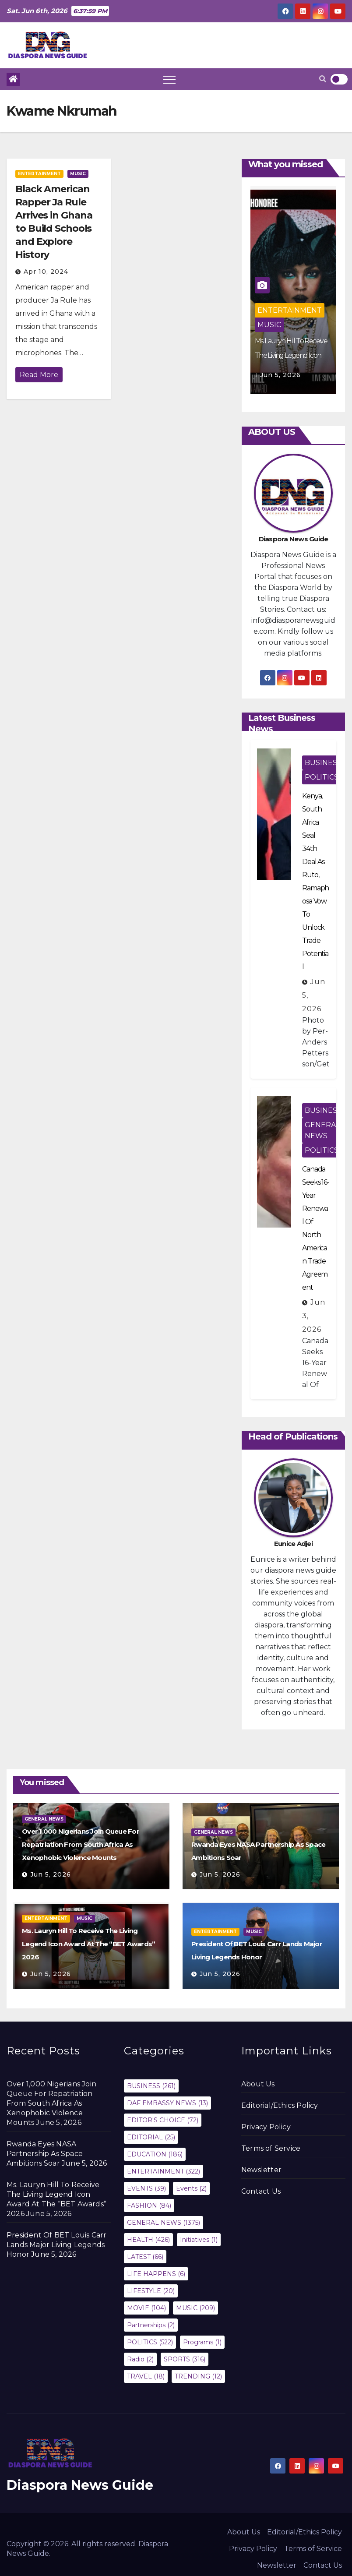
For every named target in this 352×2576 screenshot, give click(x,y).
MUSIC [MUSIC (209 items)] (195, 2308)
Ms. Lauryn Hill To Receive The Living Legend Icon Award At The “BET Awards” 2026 (88, 1944)
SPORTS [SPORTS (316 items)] (184, 2359)
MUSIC (78, 173)
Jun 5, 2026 (280, 375)
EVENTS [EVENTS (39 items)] (146, 2188)
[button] (322, 79)
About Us (258, 2084)
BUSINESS (323, 763)
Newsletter (261, 2170)
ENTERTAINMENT (39, 173)
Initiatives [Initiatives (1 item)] (199, 2240)
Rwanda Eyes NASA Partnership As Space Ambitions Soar (45, 2153)
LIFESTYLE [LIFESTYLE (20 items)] (151, 2291)
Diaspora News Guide (80, 2485)
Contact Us (261, 2191)
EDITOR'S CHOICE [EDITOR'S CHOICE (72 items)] (162, 2120)
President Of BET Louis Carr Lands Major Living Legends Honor (56, 2244)
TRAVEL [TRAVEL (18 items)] (146, 2376)
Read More (39, 375)
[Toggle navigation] (169, 79)
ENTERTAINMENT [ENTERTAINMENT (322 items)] (163, 2171)
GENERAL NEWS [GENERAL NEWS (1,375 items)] (163, 2223)
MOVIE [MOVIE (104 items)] (146, 2308)
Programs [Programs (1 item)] (202, 2342)
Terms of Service (270, 2148)
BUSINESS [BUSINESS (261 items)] (151, 2086)
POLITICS (321, 777)
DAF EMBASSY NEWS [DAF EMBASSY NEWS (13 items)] (167, 2103)
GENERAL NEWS (322, 1130)
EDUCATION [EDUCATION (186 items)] (155, 2154)
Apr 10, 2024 (46, 271)
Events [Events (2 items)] (191, 2188)
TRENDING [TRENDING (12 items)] (198, 2376)
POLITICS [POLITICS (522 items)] (150, 2342)
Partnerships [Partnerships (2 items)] (151, 2325)
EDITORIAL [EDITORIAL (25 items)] (151, 2137)
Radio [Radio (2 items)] (140, 2359)
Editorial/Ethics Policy (279, 2105)
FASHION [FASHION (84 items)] (149, 2205)
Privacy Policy (266, 2127)
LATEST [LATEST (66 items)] (145, 2257)
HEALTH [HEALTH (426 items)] (148, 2240)
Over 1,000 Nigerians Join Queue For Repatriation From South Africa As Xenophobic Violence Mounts (80, 1844)
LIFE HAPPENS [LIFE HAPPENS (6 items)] (156, 2274)
